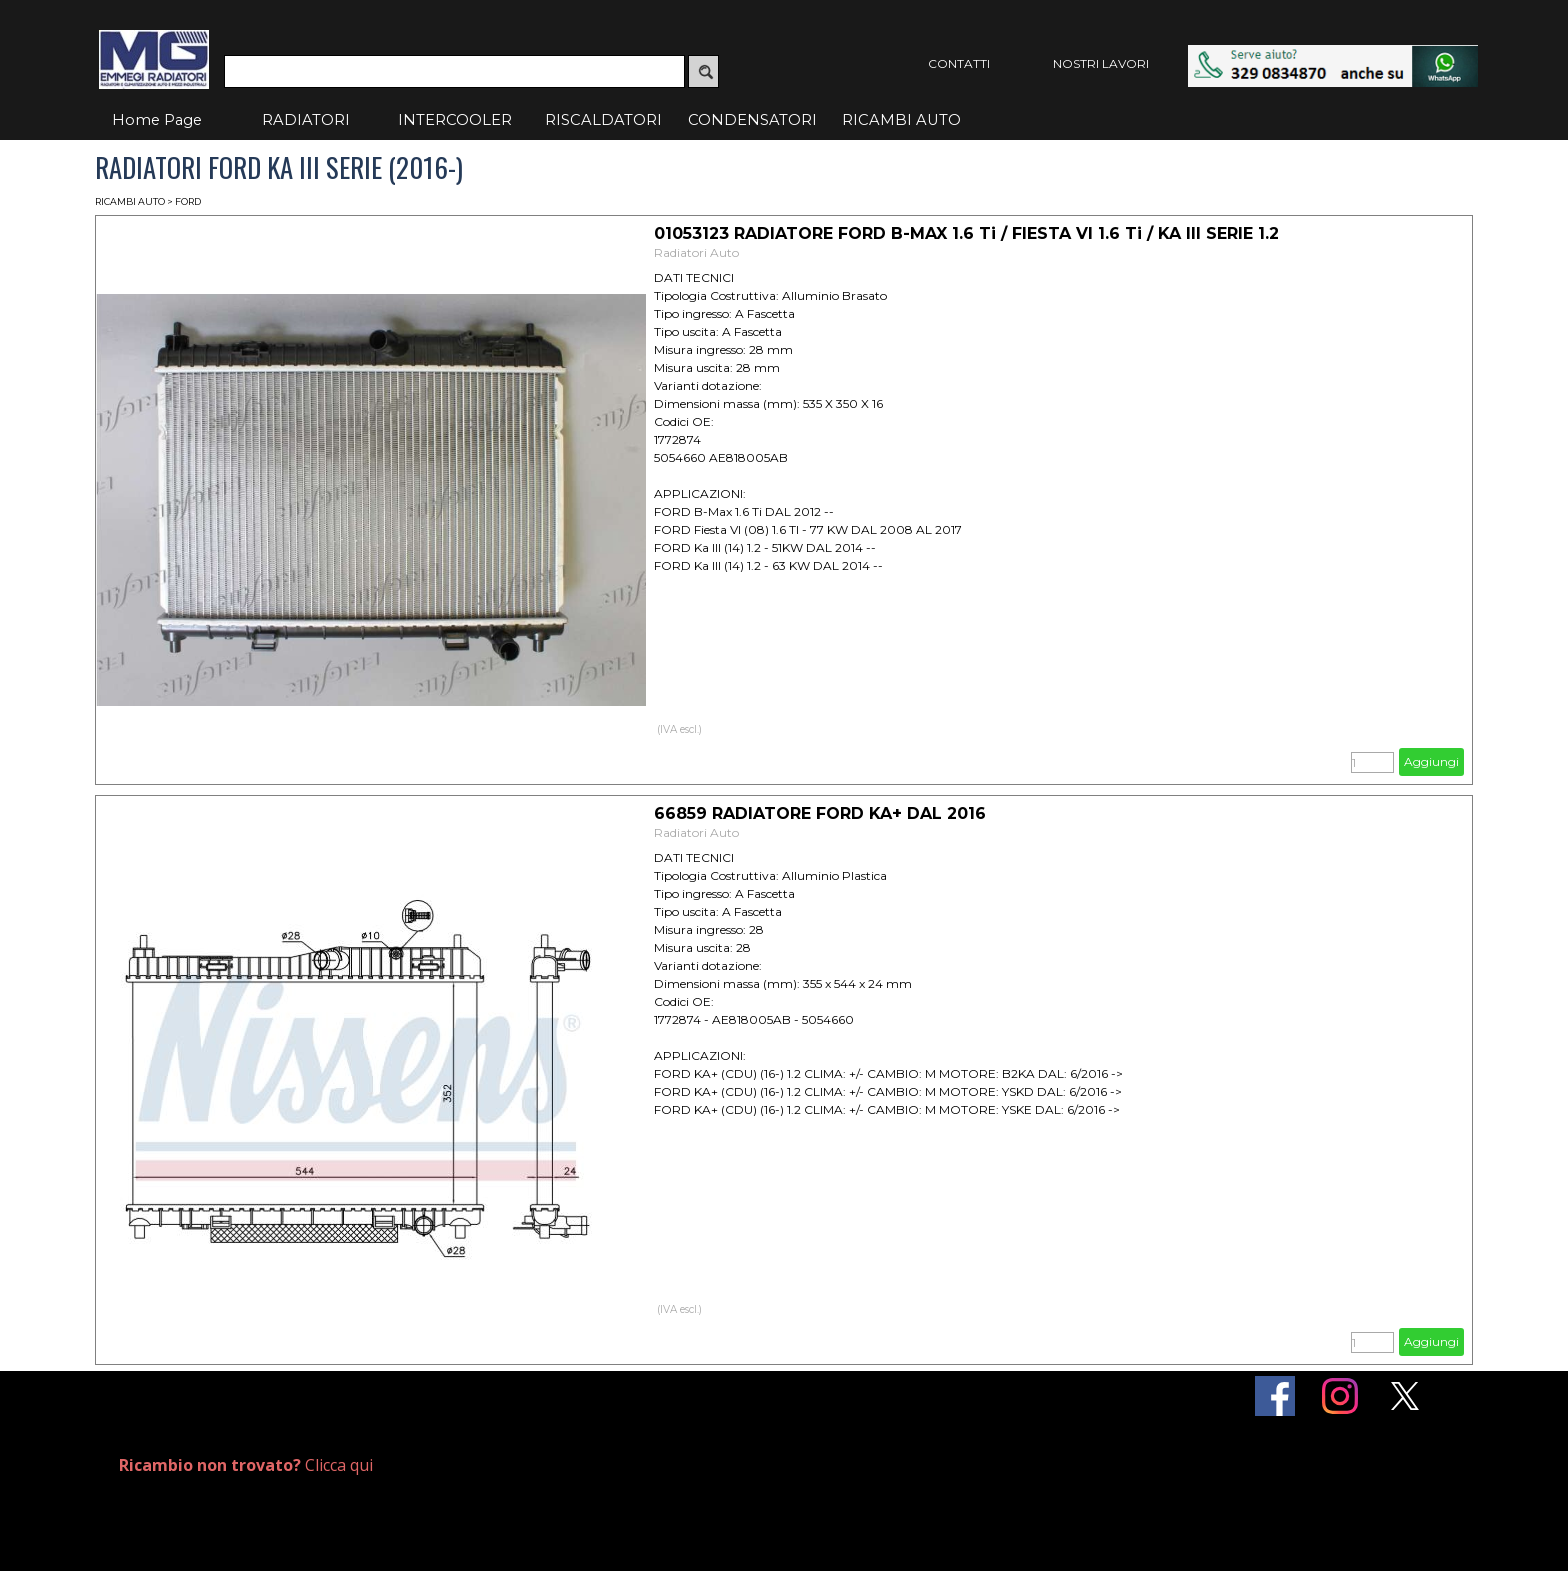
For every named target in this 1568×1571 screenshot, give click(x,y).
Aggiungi (1431, 761)
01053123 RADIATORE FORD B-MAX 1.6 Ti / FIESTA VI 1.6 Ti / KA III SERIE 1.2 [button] (966, 233)
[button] (1333, 54)
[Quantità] (1372, 762)
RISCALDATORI (603, 120)
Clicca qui (246, 1465)
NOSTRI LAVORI (1101, 63)
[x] (1405, 1396)
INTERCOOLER (455, 120)
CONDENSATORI (752, 120)
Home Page (157, 120)
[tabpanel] (341, 1465)
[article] (784, 500)
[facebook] (1275, 1396)
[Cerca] (454, 71)
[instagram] (1340, 1396)
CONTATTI (959, 63)
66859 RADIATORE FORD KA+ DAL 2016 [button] (820, 813)
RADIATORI (306, 120)
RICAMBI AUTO (901, 120)
